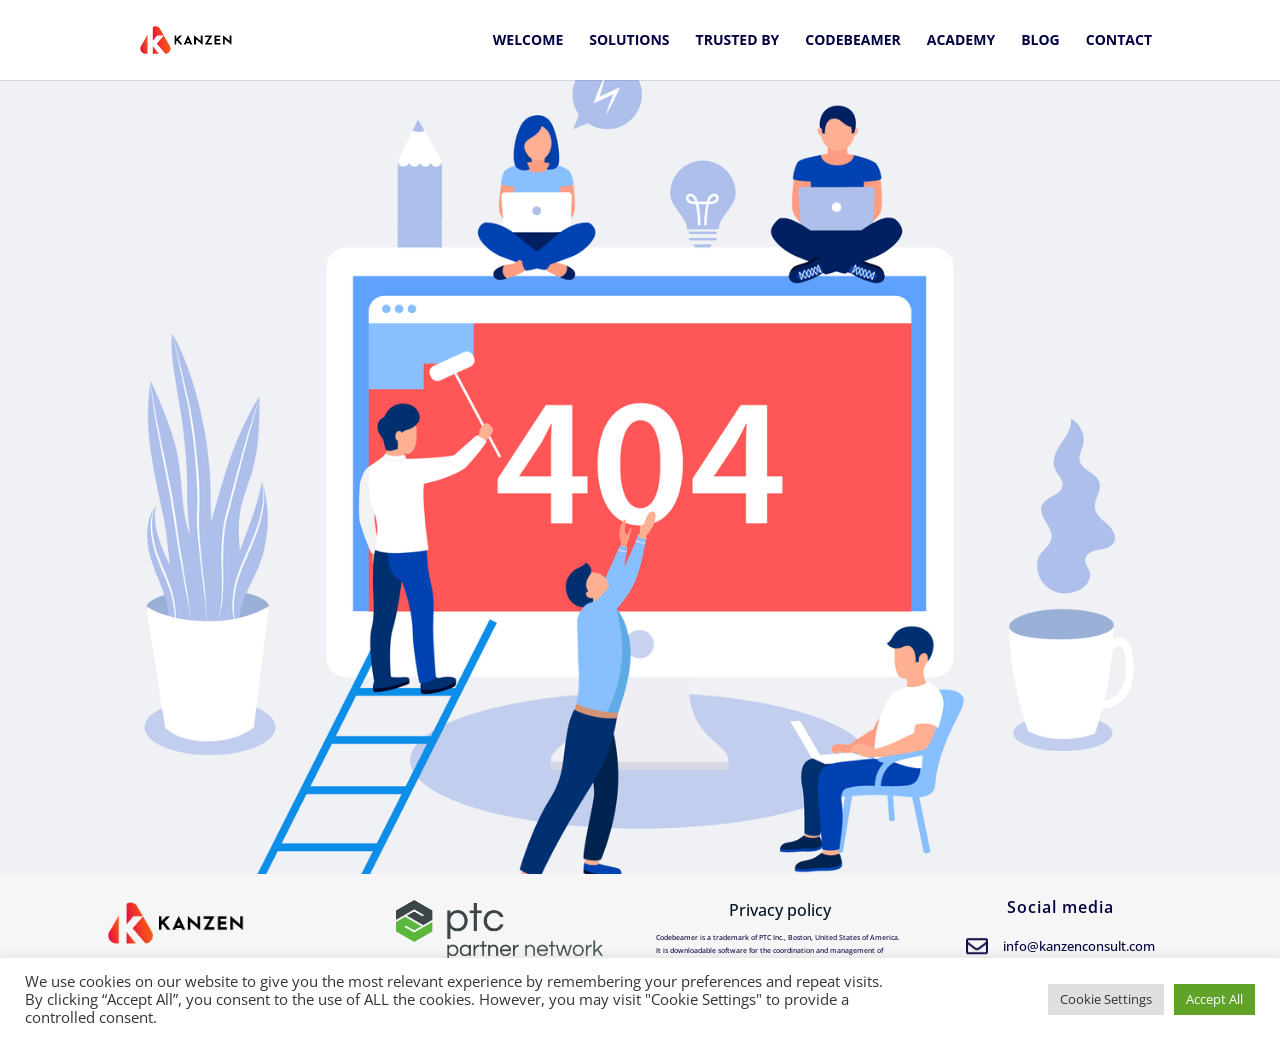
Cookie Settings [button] (1106, 999)
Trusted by (738, 41)
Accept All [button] (1214, 999)
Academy (961, 41)
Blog (1040, 41)
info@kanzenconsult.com (1079, 946)
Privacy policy (780, 910)
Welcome (528, 41)
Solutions (629, 41)
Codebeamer (852, 41)
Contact (1119, 41)
